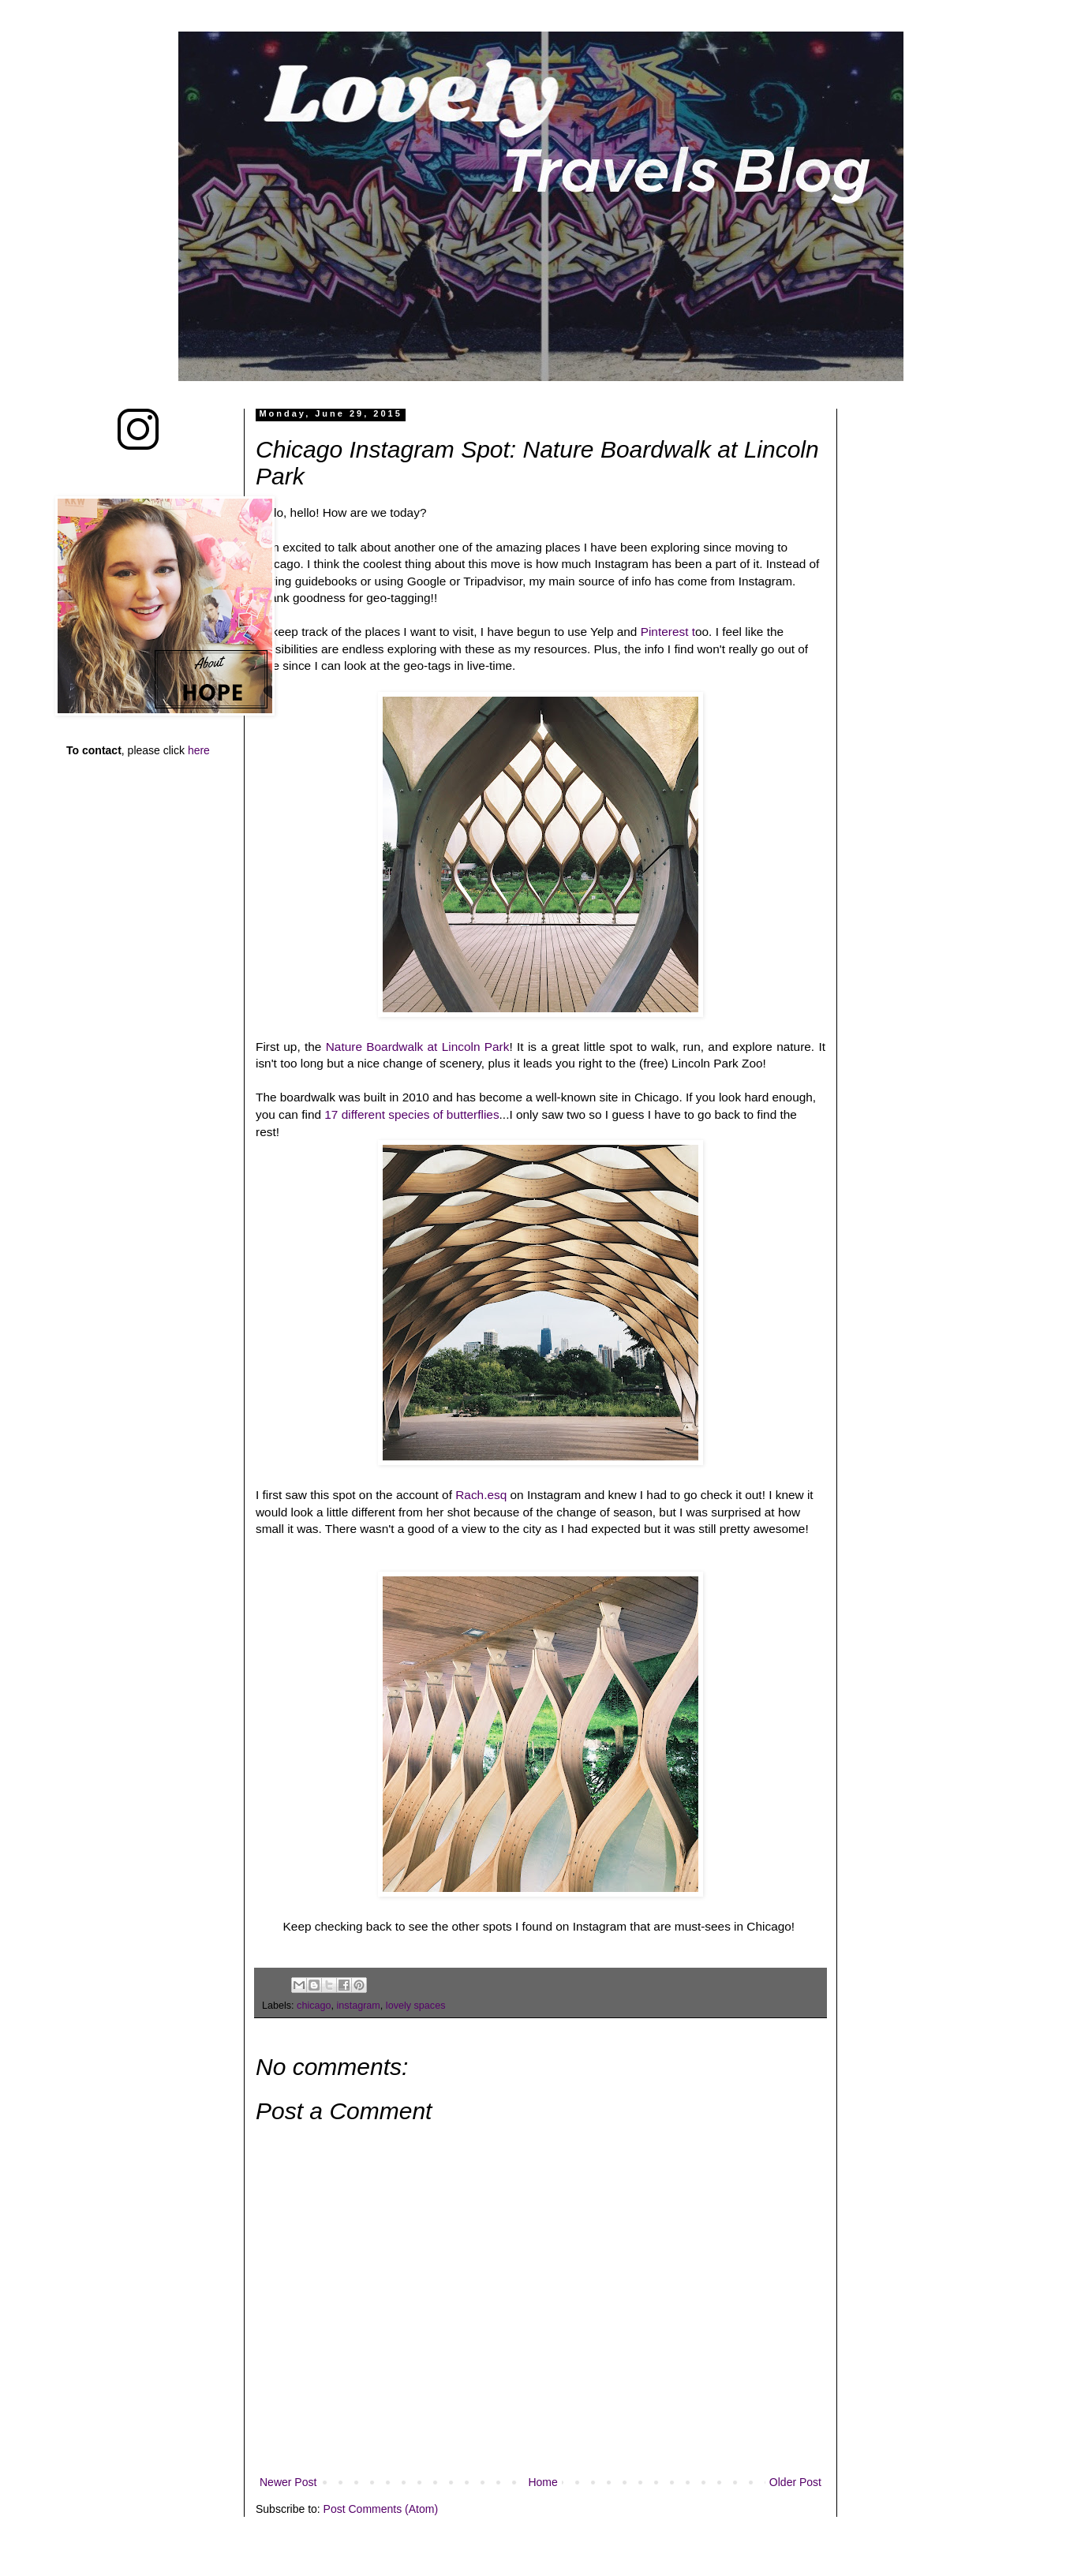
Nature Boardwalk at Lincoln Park (418, 1046)
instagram (358, 2005)
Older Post (795, 2482)
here (199, 750)
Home (542, 2482)
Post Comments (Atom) (381, 2509)
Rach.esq (482, 1494)
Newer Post (288, 2482)
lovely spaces (416, 2005)
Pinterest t (668, 631)
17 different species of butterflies (410, 1114)
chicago (314, 2005)
